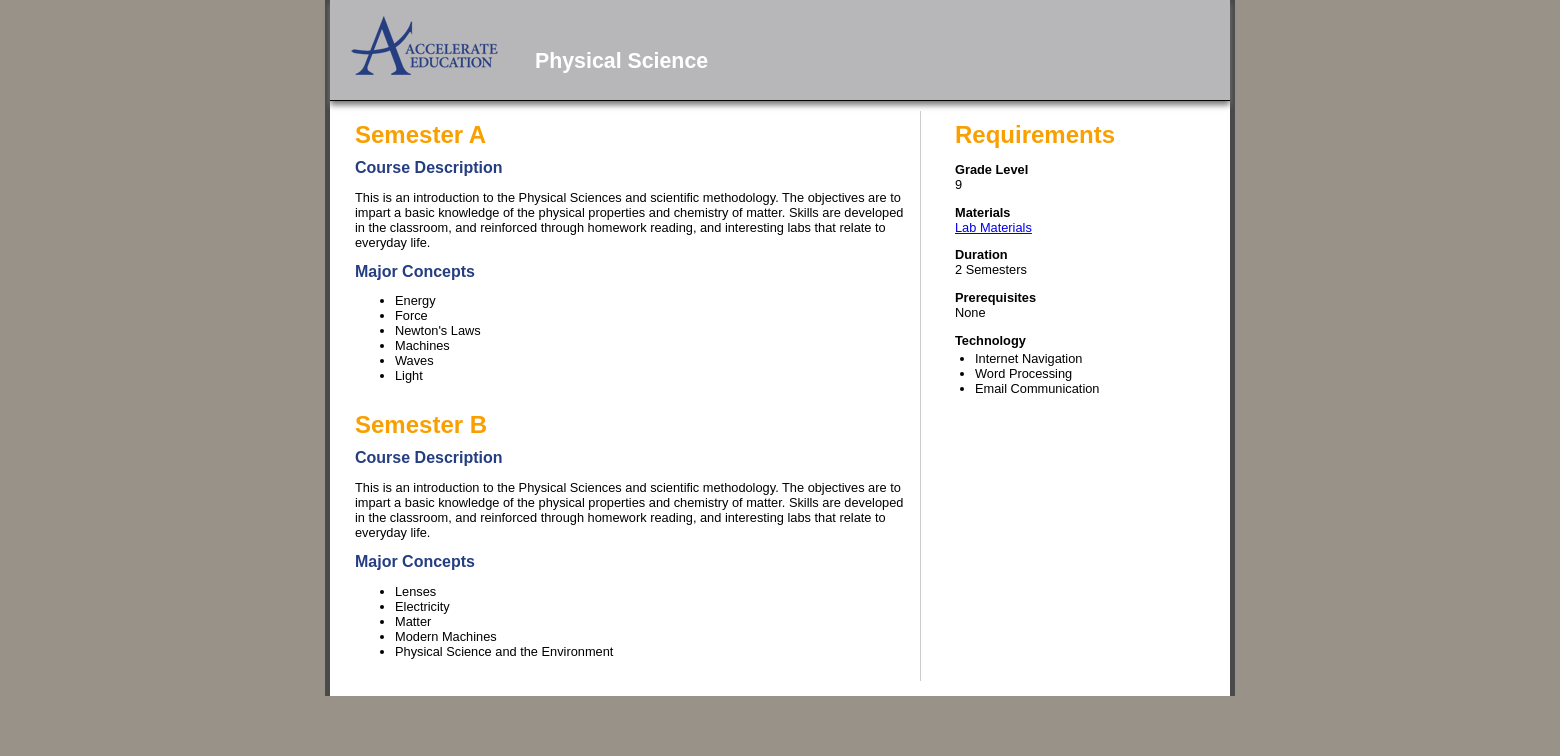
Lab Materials (993, 227)
